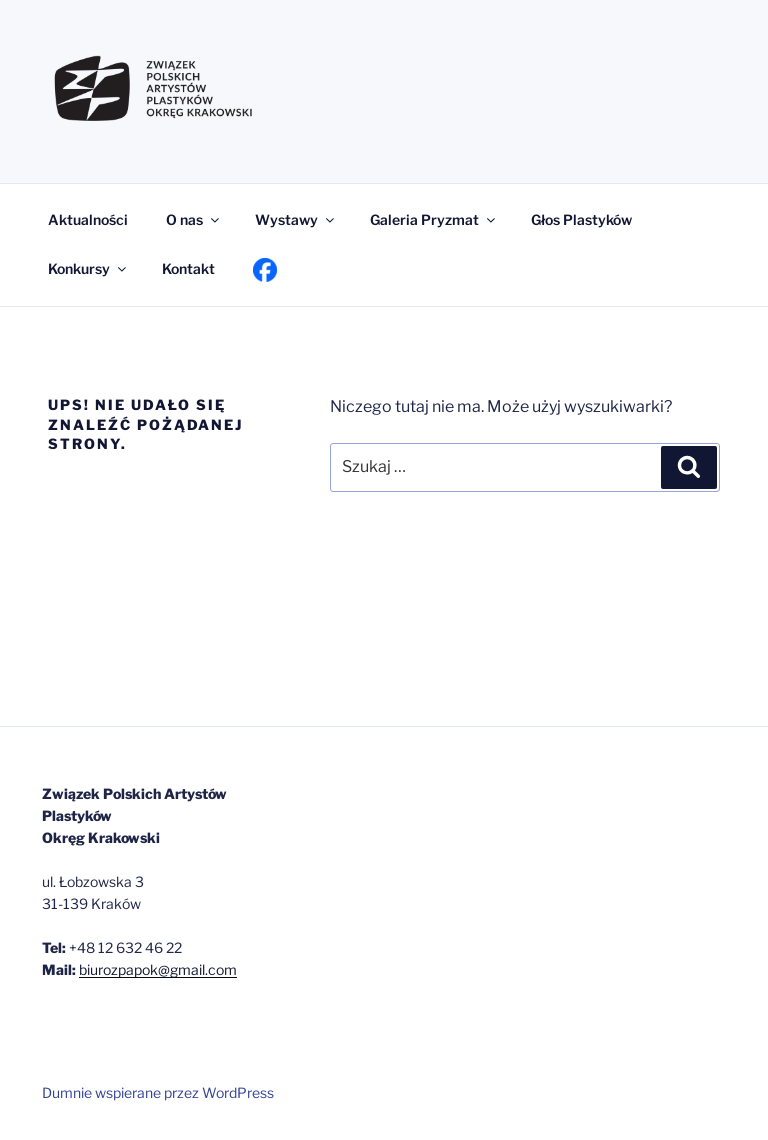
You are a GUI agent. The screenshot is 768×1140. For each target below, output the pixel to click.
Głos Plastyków (581, 219)
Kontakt (188, 268)
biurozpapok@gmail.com (158, 969)
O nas (194, 219)
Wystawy (296, 219)
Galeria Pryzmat (434, 219)
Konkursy (88, 268)
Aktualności (88, 219)
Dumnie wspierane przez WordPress (158, 1092)
